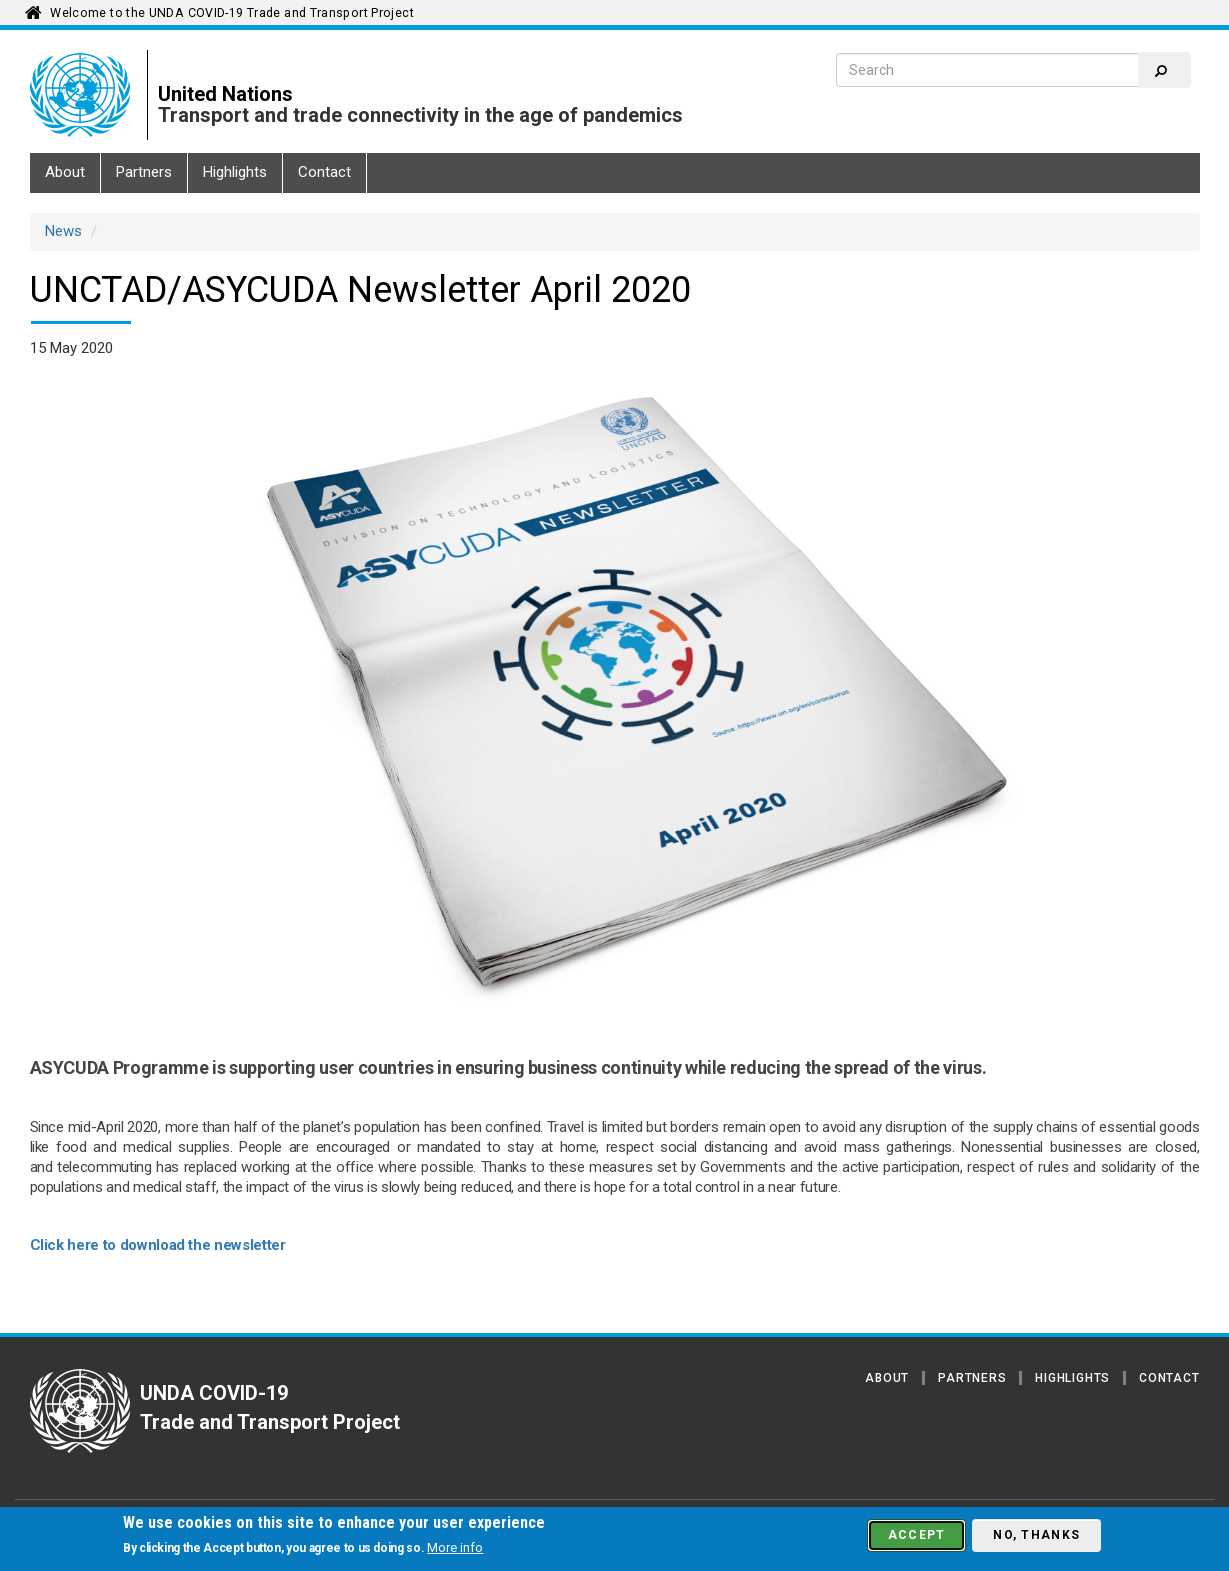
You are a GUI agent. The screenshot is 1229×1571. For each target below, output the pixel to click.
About (65, 172)
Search (1160, 71)
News (63, 231)
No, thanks (1036, 1535)
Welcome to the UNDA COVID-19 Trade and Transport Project (232, 13)
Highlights (235, 172)
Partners (144, 172)
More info (455, 1547)
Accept (917, 1535)
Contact (324, 172)
